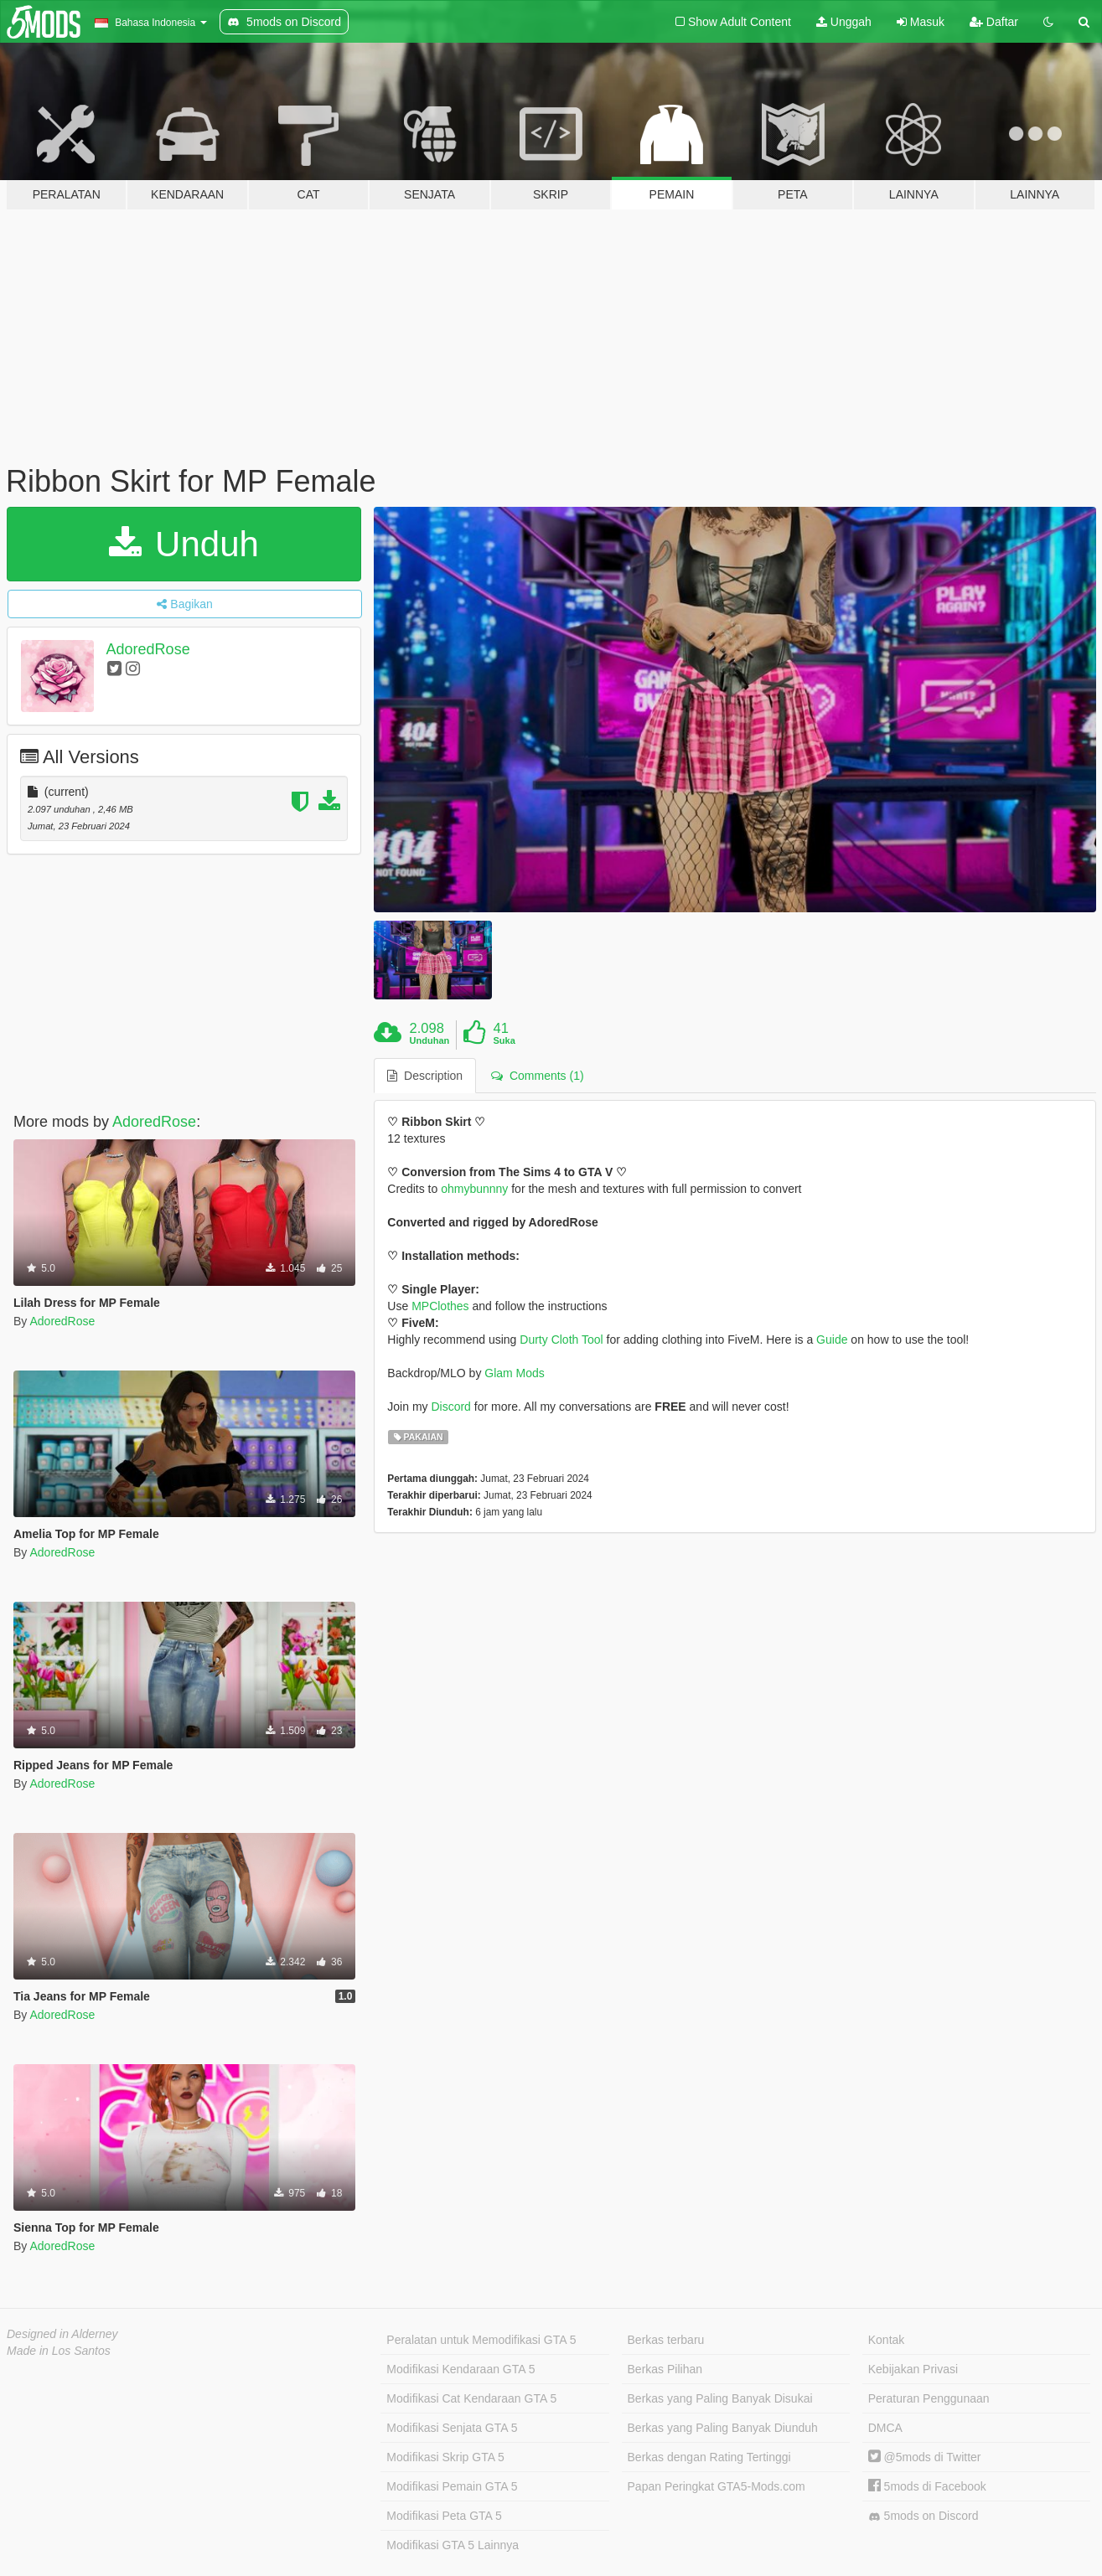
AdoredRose (148, 649)
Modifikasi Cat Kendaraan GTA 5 (471, 2398)
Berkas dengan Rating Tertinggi (709, 2457)
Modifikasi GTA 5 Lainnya (452, 2545)
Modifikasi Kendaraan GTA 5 (460, 2369)
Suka (504, 1040)
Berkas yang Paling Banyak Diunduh (723, 2427)
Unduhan (430, 1040)
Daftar (994, 21)
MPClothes (439, 1306)
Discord (450, 1406)
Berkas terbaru (666, 2339)
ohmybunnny (474, 1188)
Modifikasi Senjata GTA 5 (451, 2427)
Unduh (183, 544)
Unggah (844, 21)
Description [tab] (425, 1075)
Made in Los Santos (59, 2350)
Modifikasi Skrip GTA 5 (445, 2457)
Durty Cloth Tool (561, 1339)
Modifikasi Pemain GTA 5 (451, 2486)
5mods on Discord (923, 2516)
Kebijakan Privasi (913, 2369)
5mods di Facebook (927, 2486)
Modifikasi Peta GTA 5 (443, 2515)
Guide (831, 1339)
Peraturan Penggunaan (929, 2398)
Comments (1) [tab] (537, 1075)
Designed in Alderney (62, 2334)
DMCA (885, 2427)
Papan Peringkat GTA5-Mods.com (716, 2486)
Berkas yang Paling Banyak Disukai (720, 2398)
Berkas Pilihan (665, 2369)
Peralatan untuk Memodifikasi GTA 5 (481, 2339)
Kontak (886, 2339)
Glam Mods (514, 1373)
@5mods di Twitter (924, 2457)
